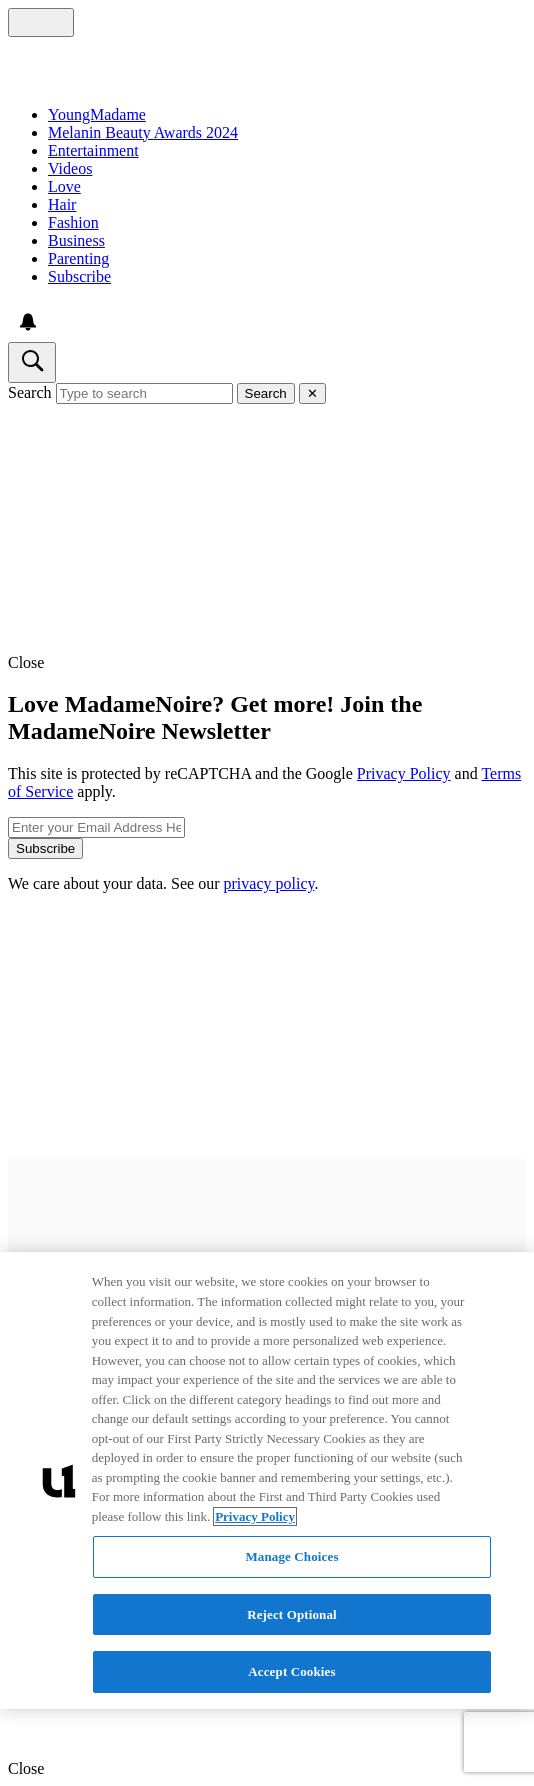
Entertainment (93, 150)
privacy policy (269, 883)
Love (64, 186)
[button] (267, 663)
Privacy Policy (404, 773)
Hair (62, 204)
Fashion (73, 222)
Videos (70, 168)
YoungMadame (97, 114)
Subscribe (79, 276)
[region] (267, 1480)
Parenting (78, 258)
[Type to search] (144, 393)
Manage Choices (291, 1556)
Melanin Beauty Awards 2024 (143, 132)
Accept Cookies (291, 1671)
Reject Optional (292, 1614)
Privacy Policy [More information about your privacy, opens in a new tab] (255, 1516)
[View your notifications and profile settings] (28, 322)
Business (76, 240)
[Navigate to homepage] (267, 63)
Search (30, 392)
